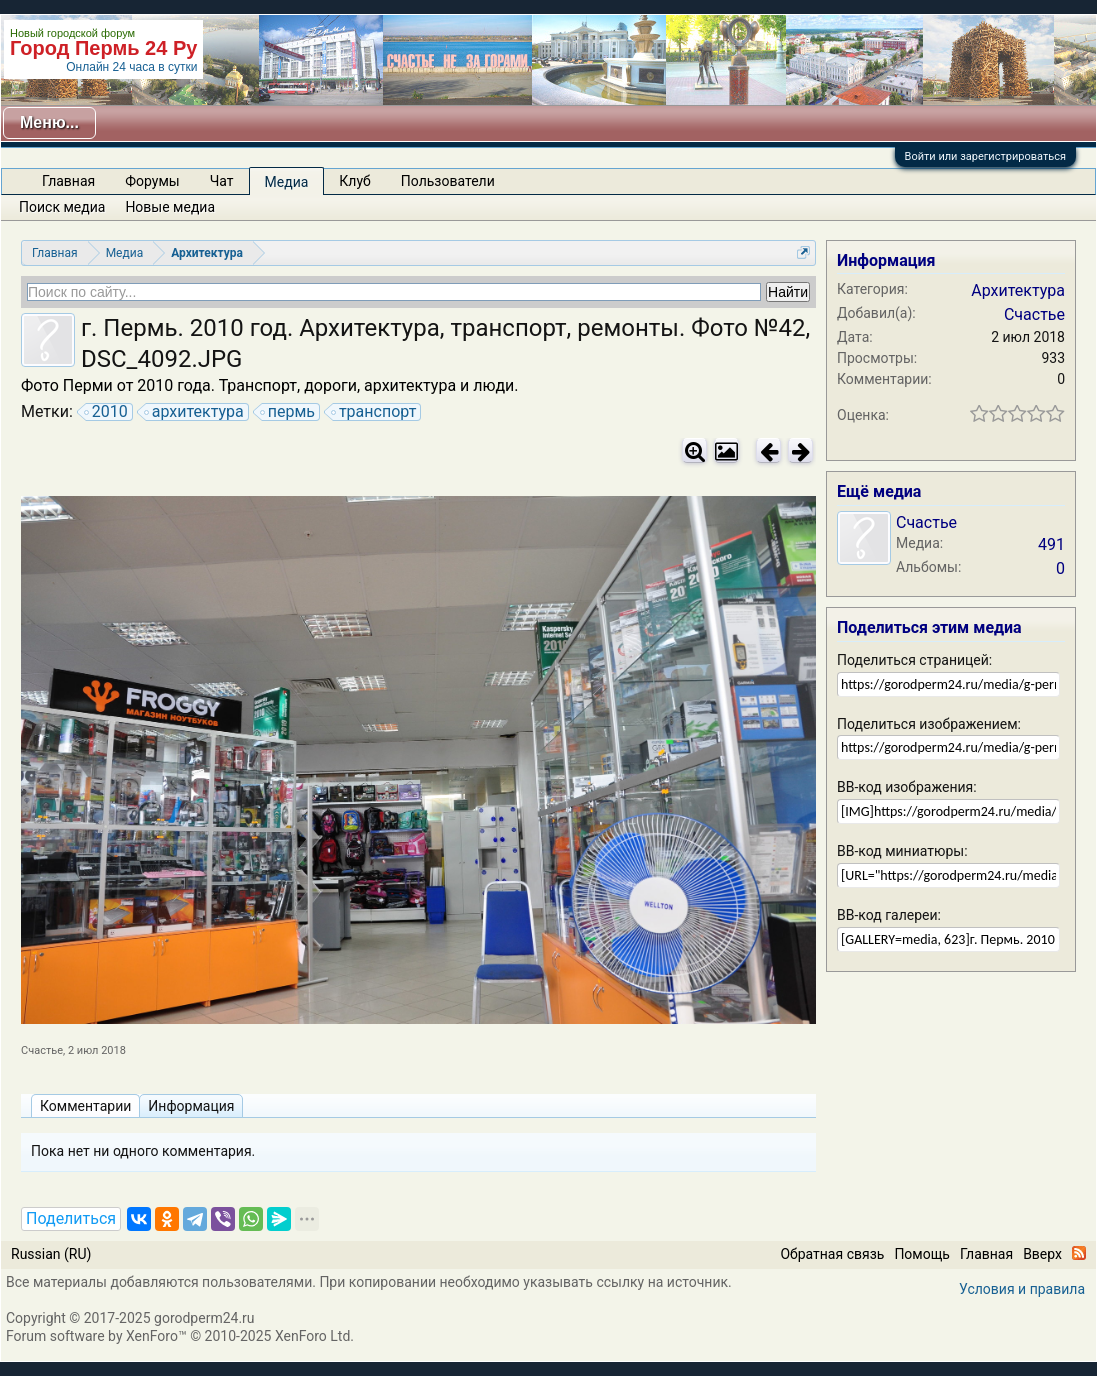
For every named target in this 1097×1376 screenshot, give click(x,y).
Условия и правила (1022, 1289)
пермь (288, 412)
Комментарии (85, 1106)
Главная (68, 181)
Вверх (1042, 1254)
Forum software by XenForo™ (180, 1336)
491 (1051, 544)
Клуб (354, 181)
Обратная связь (832, 1254)
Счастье (42, 1050)
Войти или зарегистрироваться (985, 156)
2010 (107, 412)
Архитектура (1018, 290)
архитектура (195, 412)
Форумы (152, 181)
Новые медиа (170, 207)
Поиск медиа (62, 207)
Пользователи (448, 181)
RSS (1079, 1253)
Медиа (287, 182)
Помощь (922, 1254)
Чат (222, 181)
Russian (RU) (51, 1254)
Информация (191, 1106)
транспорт (374, 412)
